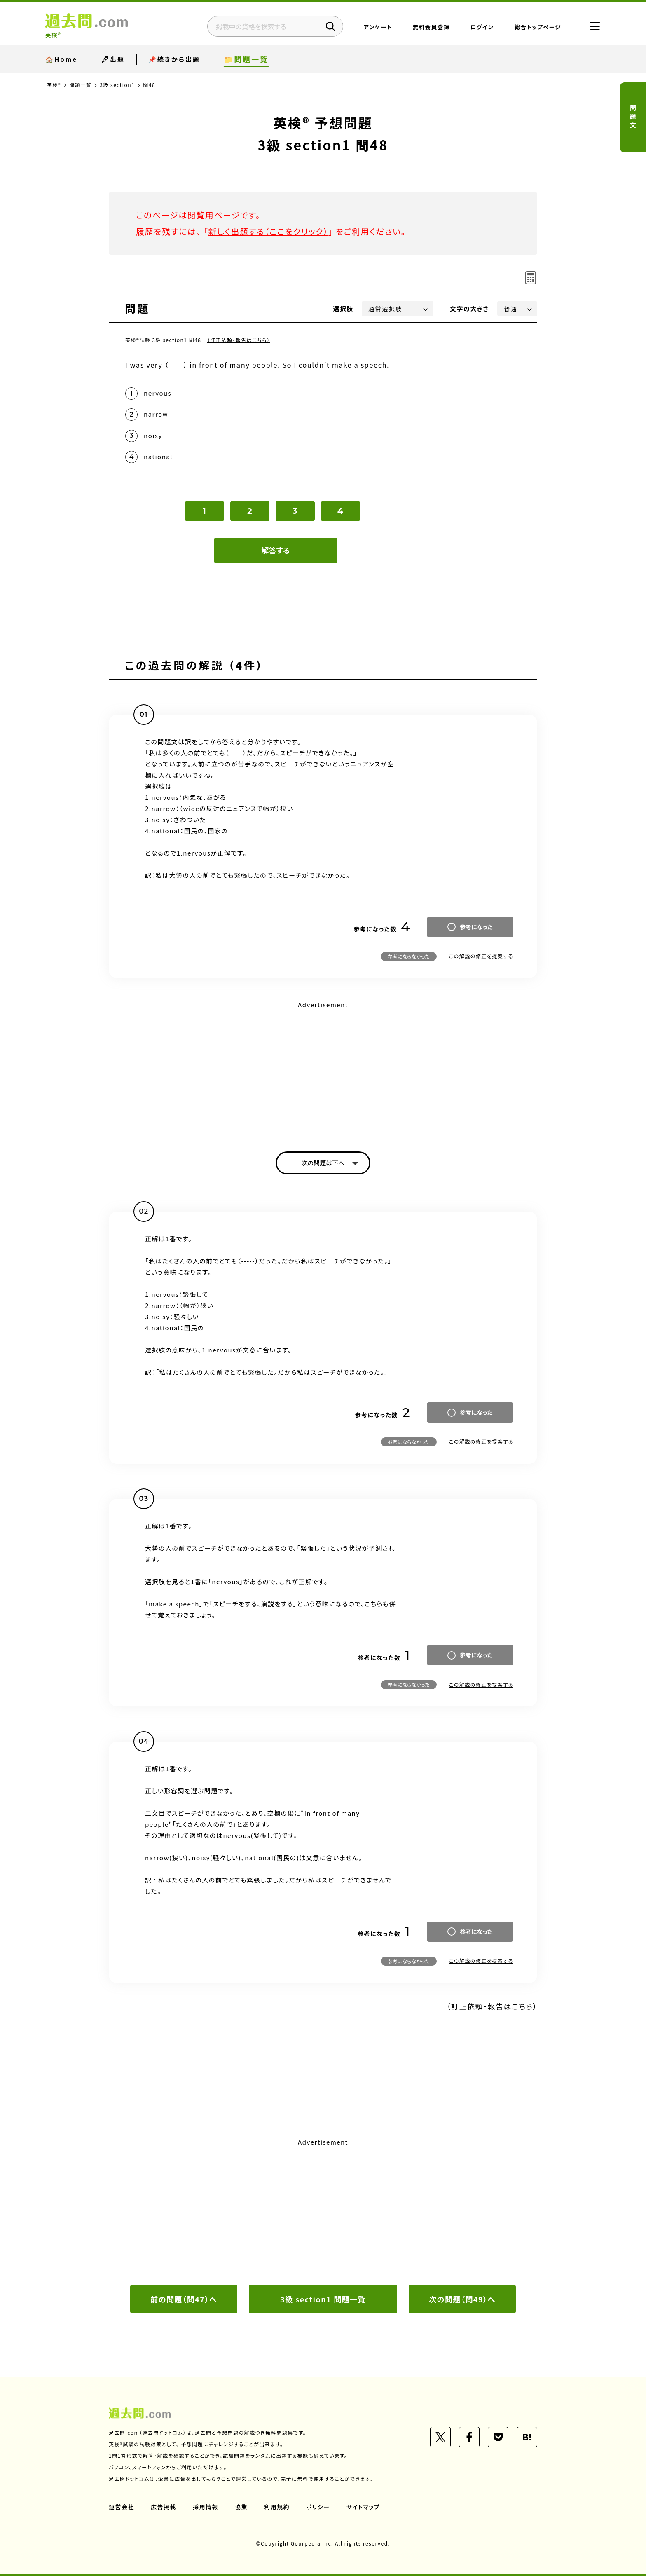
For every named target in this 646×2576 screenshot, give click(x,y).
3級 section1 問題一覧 (323, 2299)
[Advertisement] (323, 1069)
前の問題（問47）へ (183, 2299)
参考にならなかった (409, 956)
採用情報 (205, 2507)
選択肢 (343, 308)
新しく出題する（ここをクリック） (268, 231)
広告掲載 (163, 2507)
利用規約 (277, 2507)
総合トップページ (538, 27)
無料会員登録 (431, 27)
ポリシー (318, 2507)
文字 (469, 308)
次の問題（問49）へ (462, 2299)
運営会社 (121, 2507)
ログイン (482, 27)
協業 (241, 2507)
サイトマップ (363, 2507)
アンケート (378, 27)
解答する (276, 550)
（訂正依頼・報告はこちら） (238, 339)
